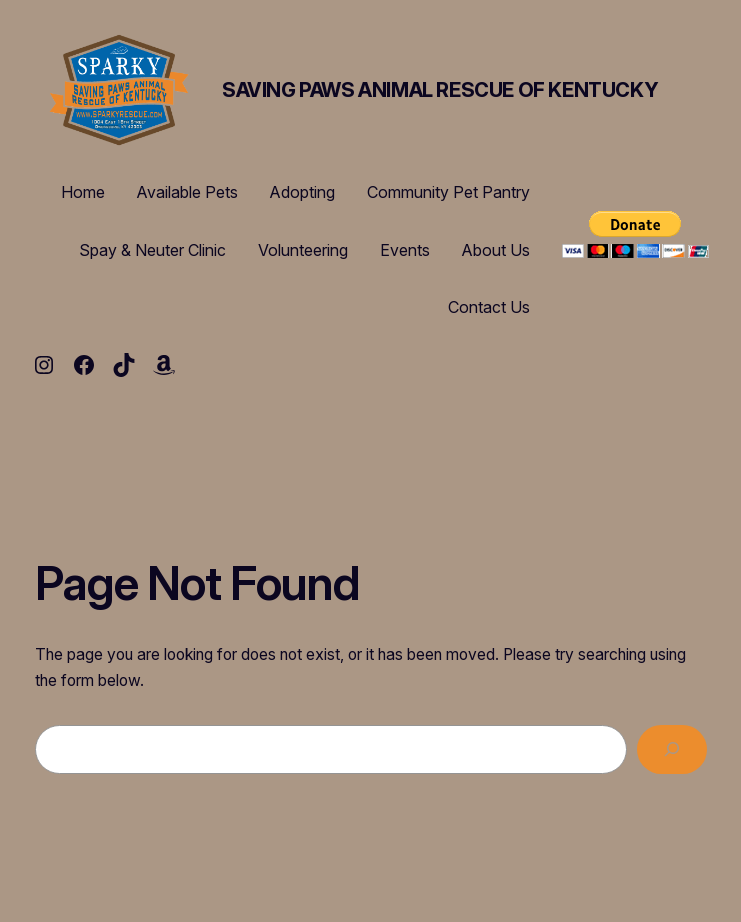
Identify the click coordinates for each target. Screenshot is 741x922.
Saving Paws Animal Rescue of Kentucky (440, 90)
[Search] (672, 749)
